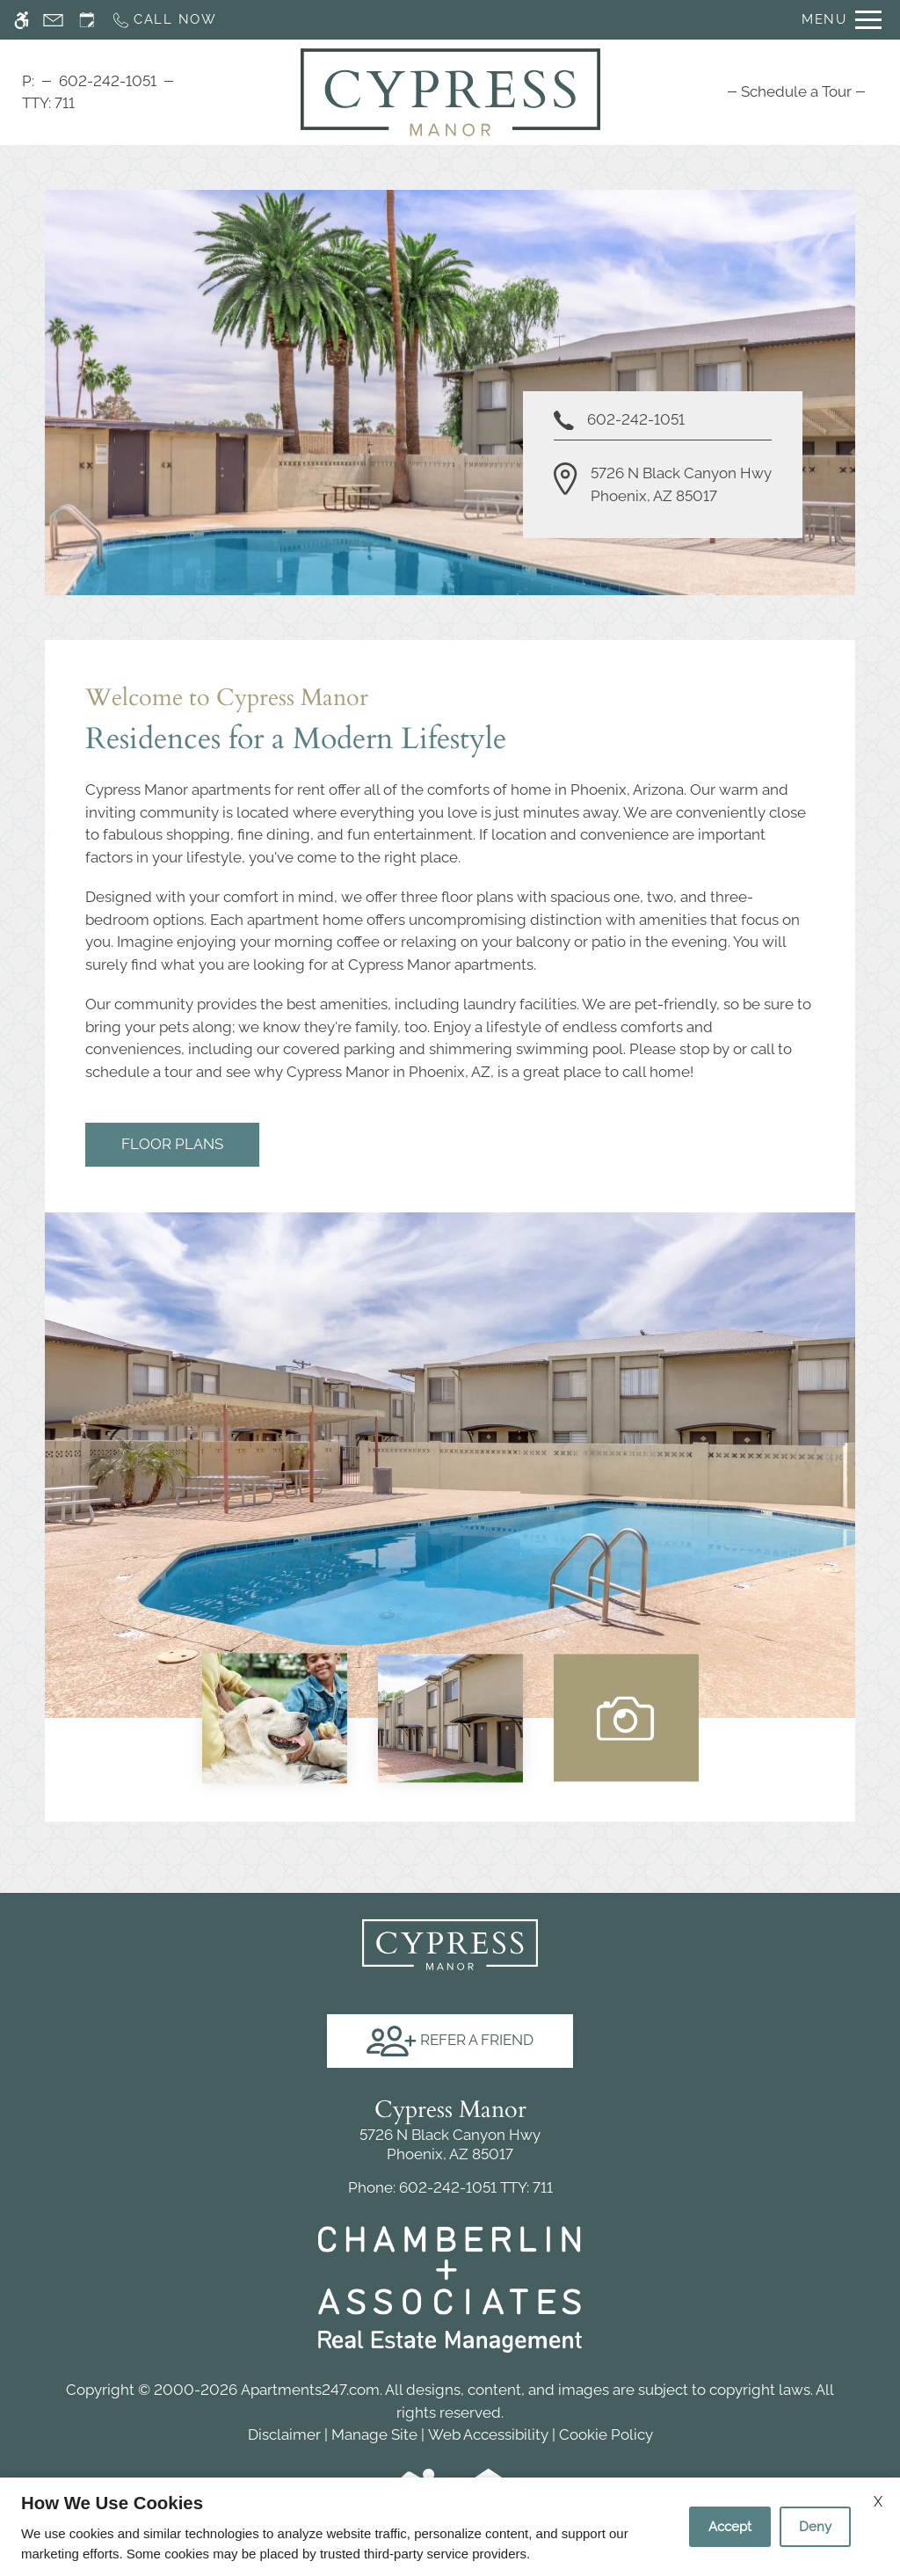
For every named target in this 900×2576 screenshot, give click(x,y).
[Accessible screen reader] (21, 19)
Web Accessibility (488, 2434)
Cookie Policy (606, 2434)
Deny (815, 2527)
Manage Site (374, 2434)
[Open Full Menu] (841, 19)
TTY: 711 (450, 2187)
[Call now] (164, 19)
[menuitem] (796, 91)
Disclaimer (284, 2434)
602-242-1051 (107, 81)
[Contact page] (53, 19)
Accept (729, 2527)
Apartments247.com (310, 2389)
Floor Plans (172, 1144)
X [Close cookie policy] (878, 2501)
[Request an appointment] (87, 19)
